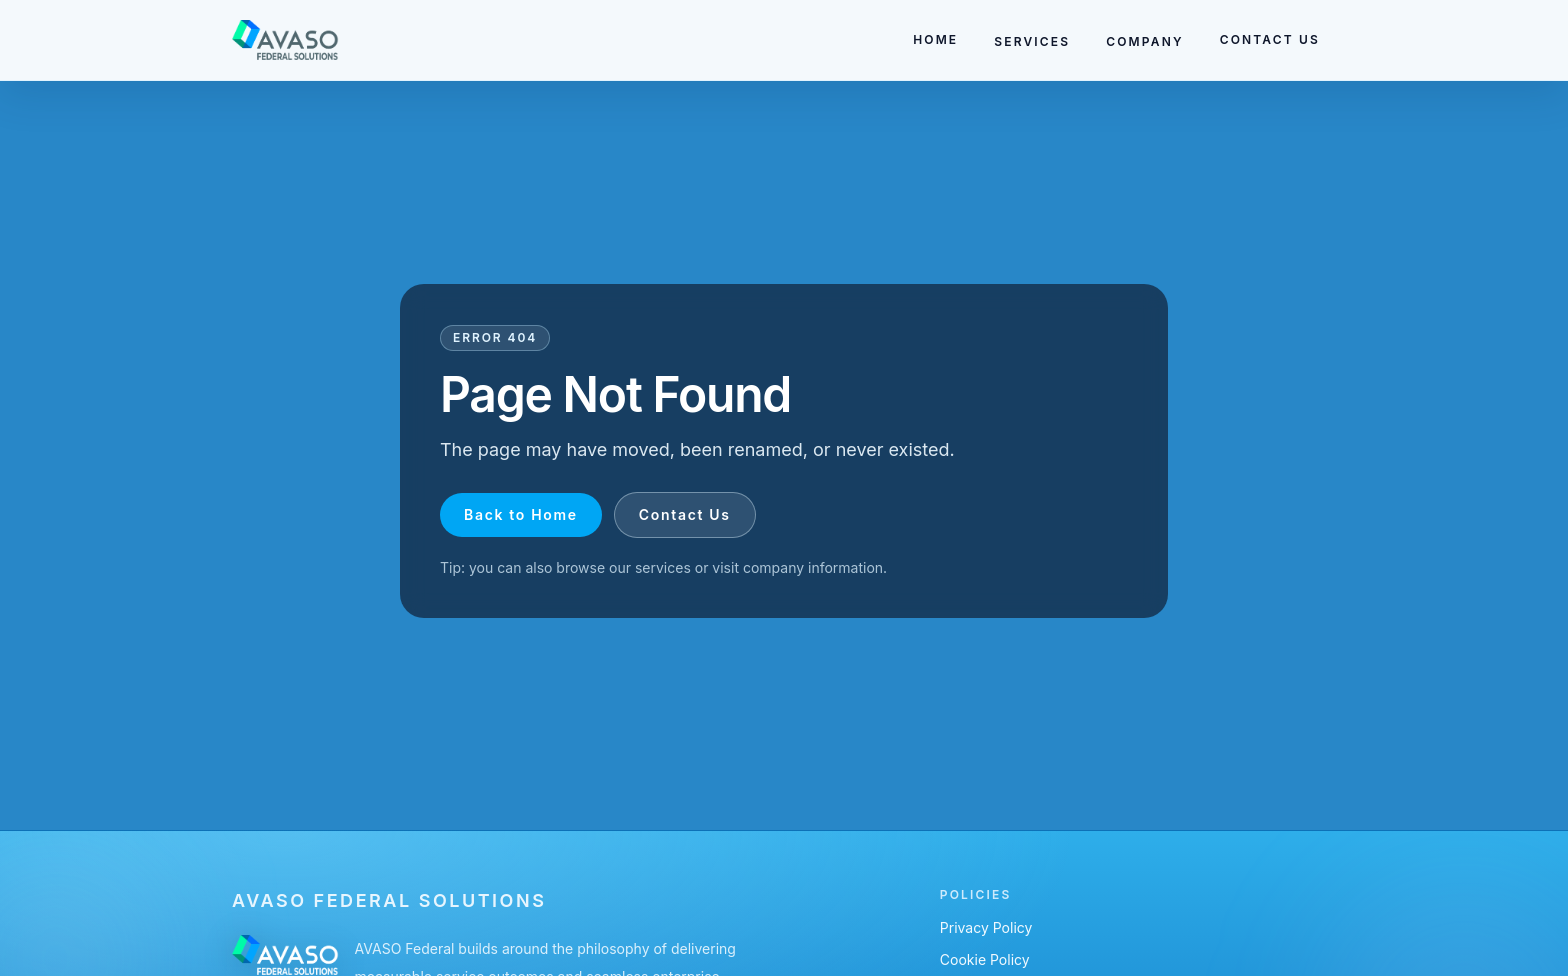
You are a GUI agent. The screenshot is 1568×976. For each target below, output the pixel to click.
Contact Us (685, 514)
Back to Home (521, 514)
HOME (935, 39)
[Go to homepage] (285, 40)
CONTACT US (1270, 39)
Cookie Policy (985, 959)
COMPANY (1144, 41)
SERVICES (1032, 41)
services (663, 567)
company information (813, 567)
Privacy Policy (986, 927)
